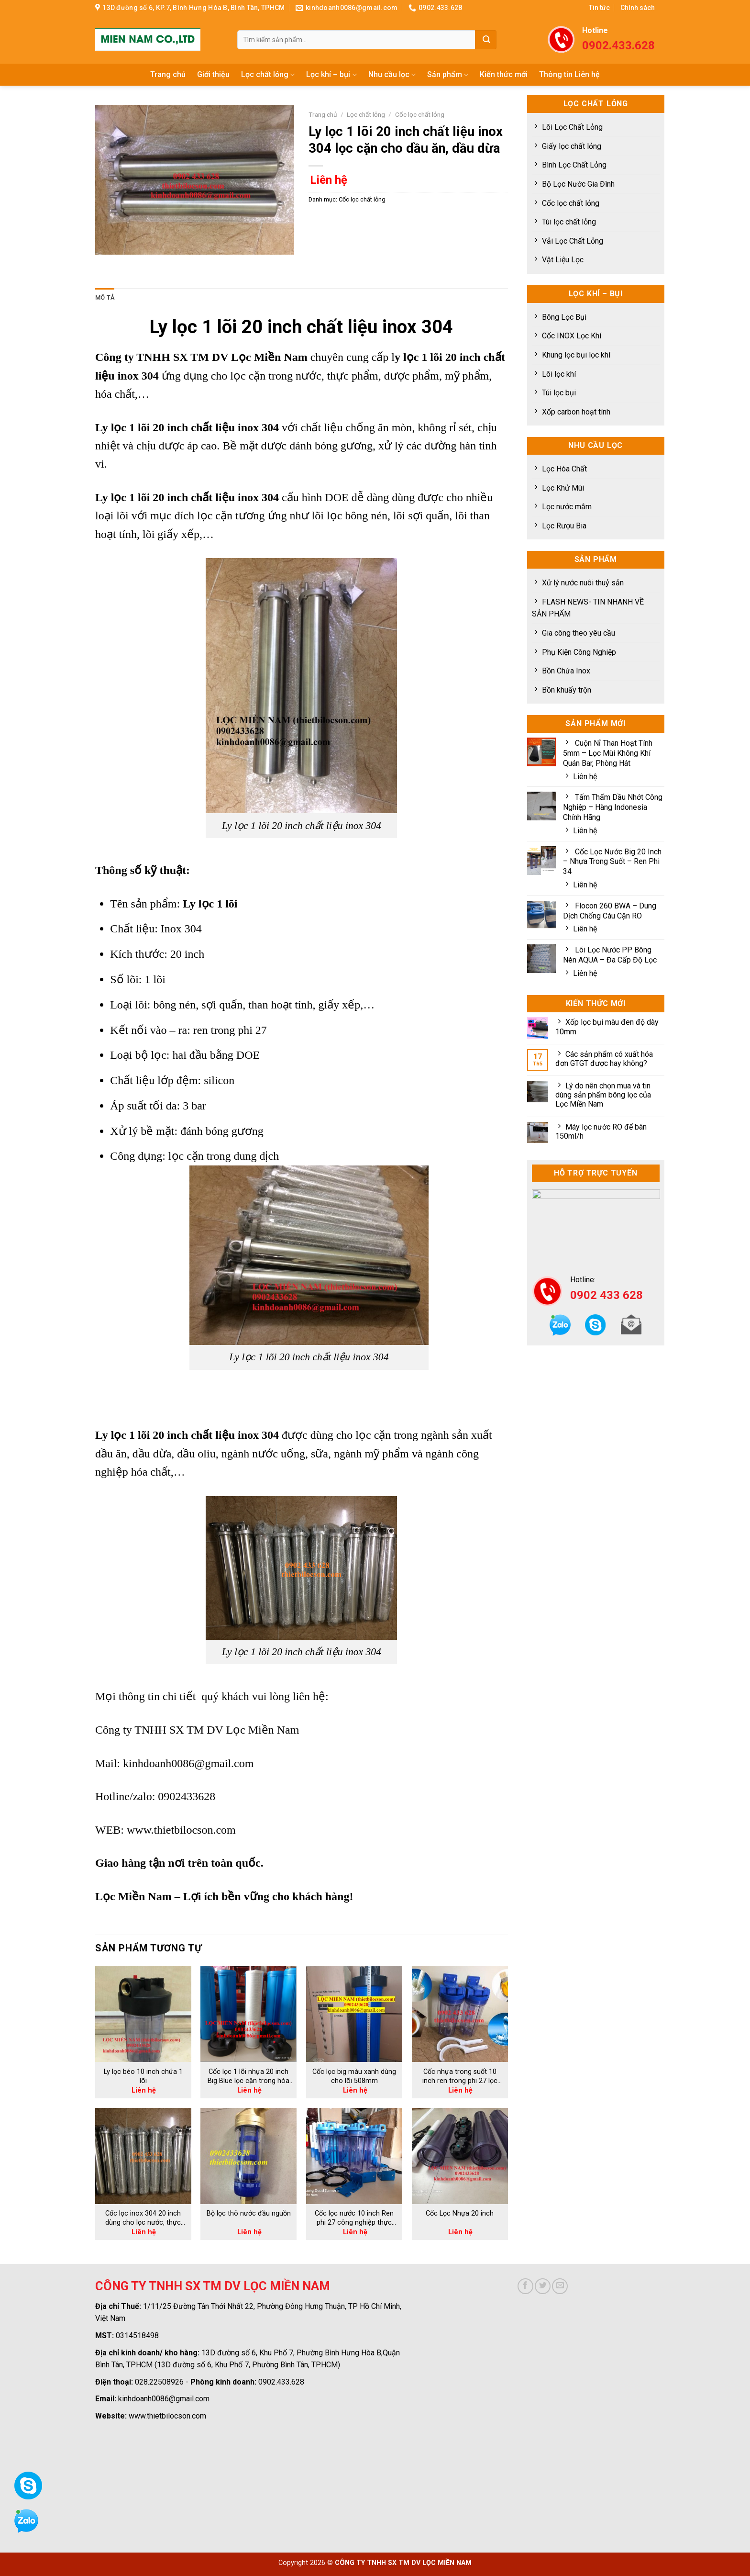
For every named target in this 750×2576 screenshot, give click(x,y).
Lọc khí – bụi (331, 74)
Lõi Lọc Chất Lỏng (572, 127)
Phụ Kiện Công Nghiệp (579, 652)
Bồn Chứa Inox (566, 670)
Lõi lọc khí (559, 374)
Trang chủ (168, 74)
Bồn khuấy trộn (566, 689)
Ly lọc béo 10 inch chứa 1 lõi (143, 2076)
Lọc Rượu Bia (564, 525)
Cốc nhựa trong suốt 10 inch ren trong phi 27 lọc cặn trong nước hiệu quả (460, 2076)
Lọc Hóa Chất (564, 468)
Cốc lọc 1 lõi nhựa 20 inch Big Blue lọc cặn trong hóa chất (248, 2076)
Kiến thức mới (504, 74)
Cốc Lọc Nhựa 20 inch (460, 2213)
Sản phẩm (447, 74)
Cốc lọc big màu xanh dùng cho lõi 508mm (354, 2076)
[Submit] (485, 39)
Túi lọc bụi (559, 392)
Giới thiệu (213, 74)
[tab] (104, 297)
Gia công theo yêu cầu (578, 633)
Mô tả (104, 297)
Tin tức (599, 7)
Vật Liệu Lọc (563, 259)
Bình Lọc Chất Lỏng (574, 164)
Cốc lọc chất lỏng (570, 203)
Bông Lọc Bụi (564, 317)
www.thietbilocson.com (181, 1830)
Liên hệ (585, 776)
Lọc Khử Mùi (563, 488)
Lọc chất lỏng (268, 74)
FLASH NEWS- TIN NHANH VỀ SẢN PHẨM (588, 608)
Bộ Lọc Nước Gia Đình (578, 184)
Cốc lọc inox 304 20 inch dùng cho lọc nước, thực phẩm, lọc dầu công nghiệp (143, 2218)
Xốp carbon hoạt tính (576, 411)
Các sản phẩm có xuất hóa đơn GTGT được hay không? (604, 1059)
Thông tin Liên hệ (569, 74)
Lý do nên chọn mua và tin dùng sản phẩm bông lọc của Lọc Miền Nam (603, 1095)
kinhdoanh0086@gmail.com (188, 1763)
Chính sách (637, 7)
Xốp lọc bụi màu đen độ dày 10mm (607, 1027)
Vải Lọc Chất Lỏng (572, 241)
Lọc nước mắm (567, 506)
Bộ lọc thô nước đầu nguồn (249, 2213)
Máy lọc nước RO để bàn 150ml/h (601, 1131)
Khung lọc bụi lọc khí (576, 354)
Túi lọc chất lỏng (569, 221)
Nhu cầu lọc (392, 74)
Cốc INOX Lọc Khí (571, 335)
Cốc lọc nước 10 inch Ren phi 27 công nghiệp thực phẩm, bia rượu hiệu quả (354, 2218)
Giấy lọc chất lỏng (571, 146)
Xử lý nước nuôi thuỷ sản (583, 582)
